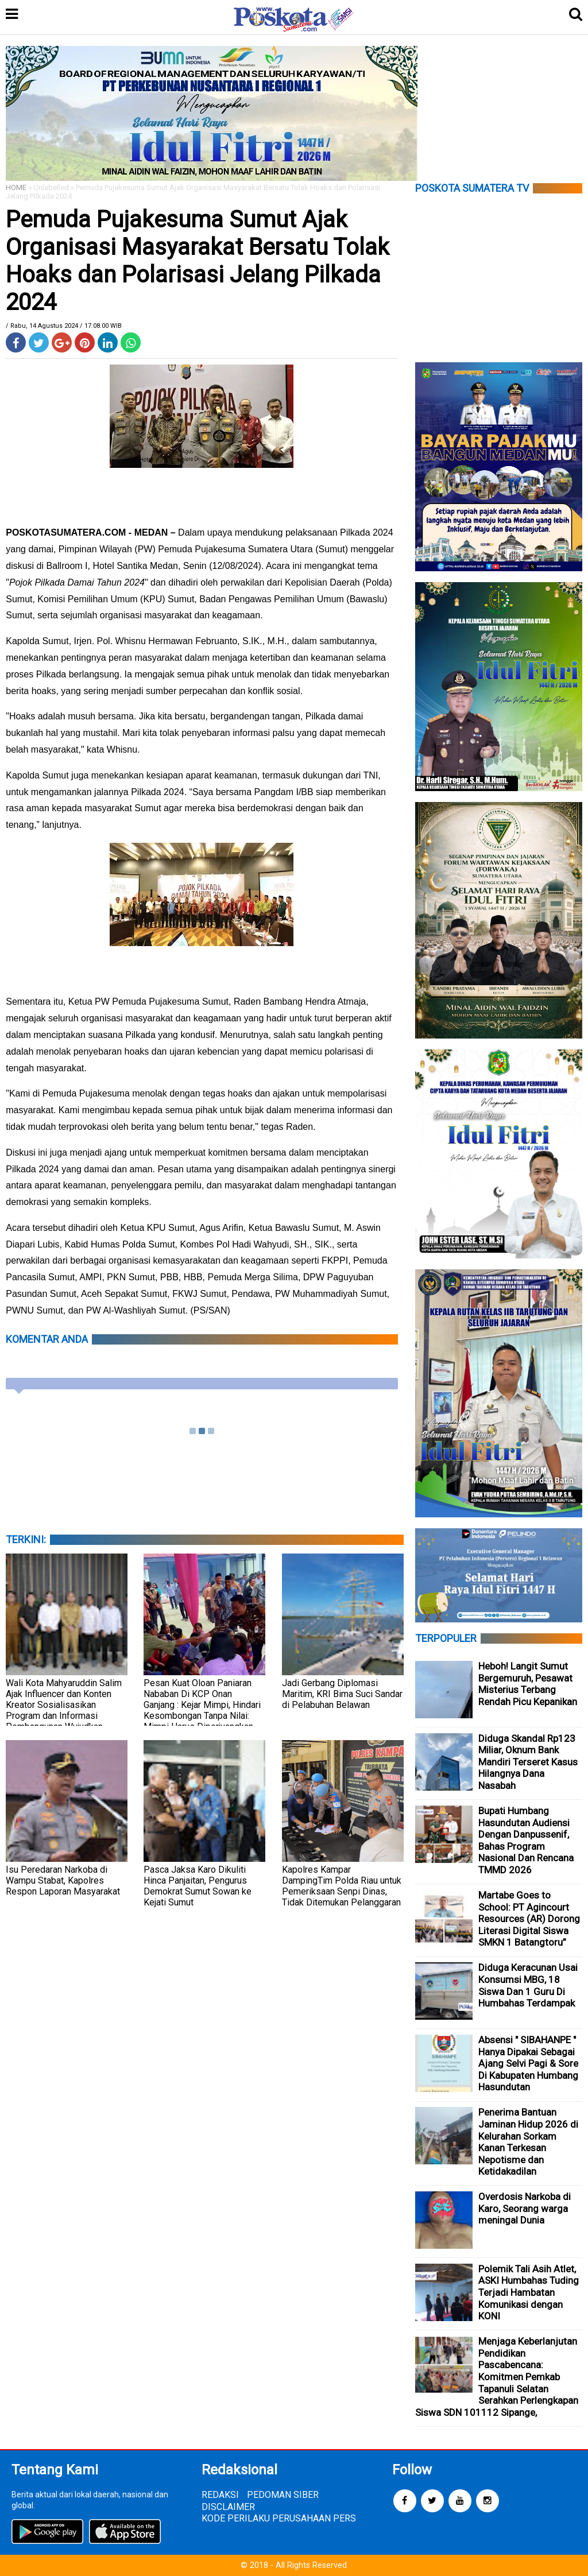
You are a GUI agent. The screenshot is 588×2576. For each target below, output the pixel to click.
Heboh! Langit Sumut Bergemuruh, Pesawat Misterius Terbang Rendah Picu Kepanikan (527, 1683)
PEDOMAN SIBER (283, 2494)
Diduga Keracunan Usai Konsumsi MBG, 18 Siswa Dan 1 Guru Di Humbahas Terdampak (528, 1985)
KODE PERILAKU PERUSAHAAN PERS (279, 2518)
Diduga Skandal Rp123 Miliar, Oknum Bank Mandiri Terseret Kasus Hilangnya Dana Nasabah (528, 1762)
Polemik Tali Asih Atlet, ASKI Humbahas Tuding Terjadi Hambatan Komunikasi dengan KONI (528, 2292)
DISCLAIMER (228, 2506)
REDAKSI (220, 2494)
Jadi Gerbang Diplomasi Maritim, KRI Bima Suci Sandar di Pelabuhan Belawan (342, 1694)
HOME (16, 187)
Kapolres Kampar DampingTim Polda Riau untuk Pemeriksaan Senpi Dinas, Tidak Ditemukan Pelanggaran (341, 1886)
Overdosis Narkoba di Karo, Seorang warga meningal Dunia (524, 2208)
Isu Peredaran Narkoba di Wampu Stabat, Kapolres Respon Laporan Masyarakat (63, 1880)
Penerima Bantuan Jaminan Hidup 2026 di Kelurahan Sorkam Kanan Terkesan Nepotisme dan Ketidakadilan (528, 2141)
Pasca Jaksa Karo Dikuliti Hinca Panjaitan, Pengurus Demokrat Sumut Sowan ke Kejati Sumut (198, 1886)
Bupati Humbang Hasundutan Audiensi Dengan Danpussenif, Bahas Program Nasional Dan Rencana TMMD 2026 (526, 1840)
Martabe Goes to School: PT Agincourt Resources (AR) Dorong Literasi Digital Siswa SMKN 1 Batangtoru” (529, 1918)
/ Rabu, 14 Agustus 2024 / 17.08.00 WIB (64, 326)
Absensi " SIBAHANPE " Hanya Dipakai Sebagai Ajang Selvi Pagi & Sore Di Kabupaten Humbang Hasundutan (528, 2063)
